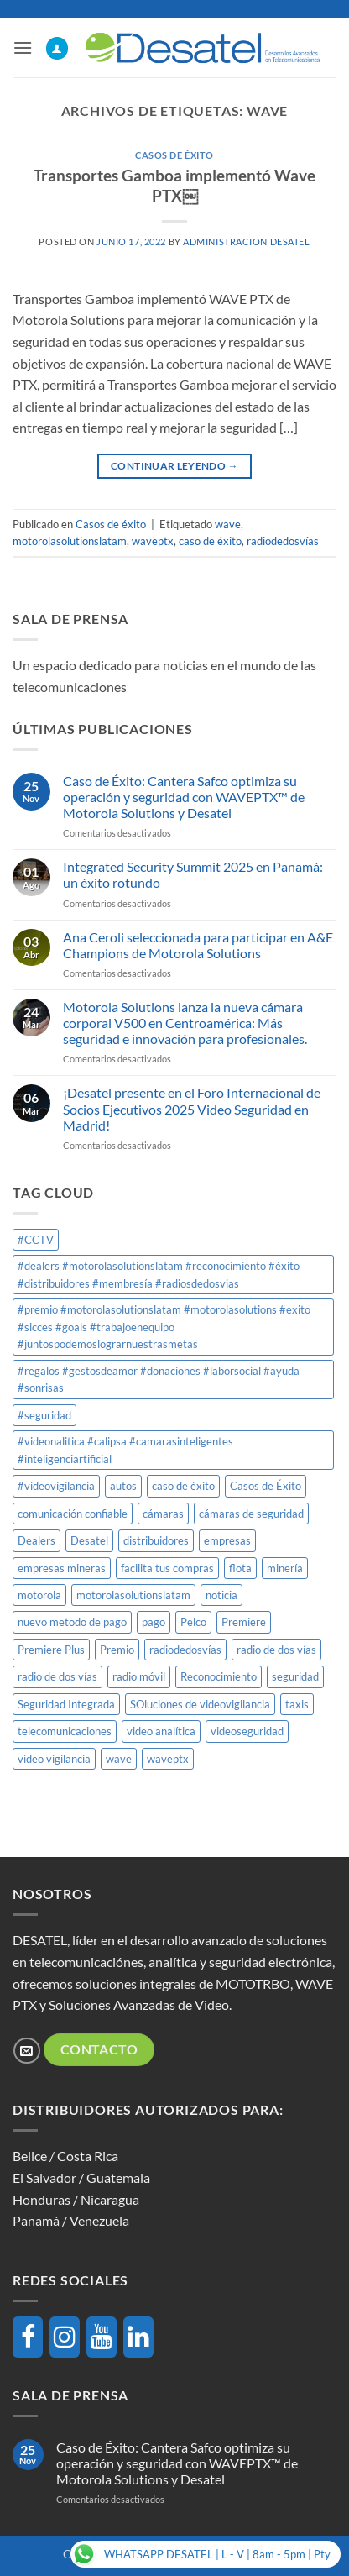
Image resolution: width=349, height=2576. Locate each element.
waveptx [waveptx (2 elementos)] (168, 1758)
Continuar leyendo (174, 466)
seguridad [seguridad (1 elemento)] (295, 1676)
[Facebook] (28, 2337)
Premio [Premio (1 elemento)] (117, 1649)
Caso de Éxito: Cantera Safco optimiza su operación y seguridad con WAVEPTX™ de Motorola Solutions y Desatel (184, 797)
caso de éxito (210, 541)
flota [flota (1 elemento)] (240, 1568)
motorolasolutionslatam (70, 541)
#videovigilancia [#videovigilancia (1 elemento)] (56, 1486)
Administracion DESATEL (246, 241)
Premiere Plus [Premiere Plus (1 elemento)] (51, 1649)
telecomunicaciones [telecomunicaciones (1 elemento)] (65, 1731)
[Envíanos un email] (26, 2051)
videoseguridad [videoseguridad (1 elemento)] (247, 1731)
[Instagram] (64, 2337)
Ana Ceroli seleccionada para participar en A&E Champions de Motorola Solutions (198, 945)
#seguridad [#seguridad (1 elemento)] (44, 1415)
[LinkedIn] (138, 2337)
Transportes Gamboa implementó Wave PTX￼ (174, 185)
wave (228, 524)
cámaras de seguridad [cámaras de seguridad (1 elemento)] (251, 1513)
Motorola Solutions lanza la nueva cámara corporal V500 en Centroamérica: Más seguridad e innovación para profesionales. (185, 1023)
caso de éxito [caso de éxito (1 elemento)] (183, 1486)
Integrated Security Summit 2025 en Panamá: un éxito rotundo (193, 874)
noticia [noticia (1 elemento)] (221, 1595)
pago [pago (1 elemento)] (153, 1622)
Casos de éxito (174, 155)
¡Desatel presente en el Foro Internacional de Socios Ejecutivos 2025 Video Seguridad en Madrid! (191, 1108)
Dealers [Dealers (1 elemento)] (36, 1540)
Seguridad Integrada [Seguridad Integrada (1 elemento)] (66, 1704)
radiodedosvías (283, 541)
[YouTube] (101, 2337)
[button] (23, 47)
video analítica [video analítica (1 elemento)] (161, 1731)
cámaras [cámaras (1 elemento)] (163, 1513)
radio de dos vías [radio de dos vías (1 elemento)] (276, 1649)
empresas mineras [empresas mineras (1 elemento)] (62, 1568)
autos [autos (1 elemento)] (123, 1486)
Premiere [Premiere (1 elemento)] (243, 1622)
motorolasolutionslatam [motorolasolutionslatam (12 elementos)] (133, 1595)
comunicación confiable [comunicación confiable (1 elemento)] (73, 1513)
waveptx (153, 541)
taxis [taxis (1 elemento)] (297, 1704)
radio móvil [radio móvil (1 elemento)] (138, 1676)
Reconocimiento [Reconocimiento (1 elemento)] (218, 1676)
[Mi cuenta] (57, 48)
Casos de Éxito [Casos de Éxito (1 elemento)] (265, 1486)
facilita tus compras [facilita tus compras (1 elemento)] (167, 1568)
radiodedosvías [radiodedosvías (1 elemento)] (185, 1649)
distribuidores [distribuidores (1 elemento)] (156, 1540)
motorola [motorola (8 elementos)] (39, 1595)
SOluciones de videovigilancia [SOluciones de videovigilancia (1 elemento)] (200, 1704)
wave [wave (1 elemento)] (119, 1758)
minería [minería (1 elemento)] (285, 1568)
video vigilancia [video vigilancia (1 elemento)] (54, 1758)
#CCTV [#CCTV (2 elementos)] (36, 1239)
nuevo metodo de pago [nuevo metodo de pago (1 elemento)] (72, 1622)
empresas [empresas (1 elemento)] (227, 1540)
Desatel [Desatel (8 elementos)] (89, 1540)
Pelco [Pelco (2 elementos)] (193, 1622)
